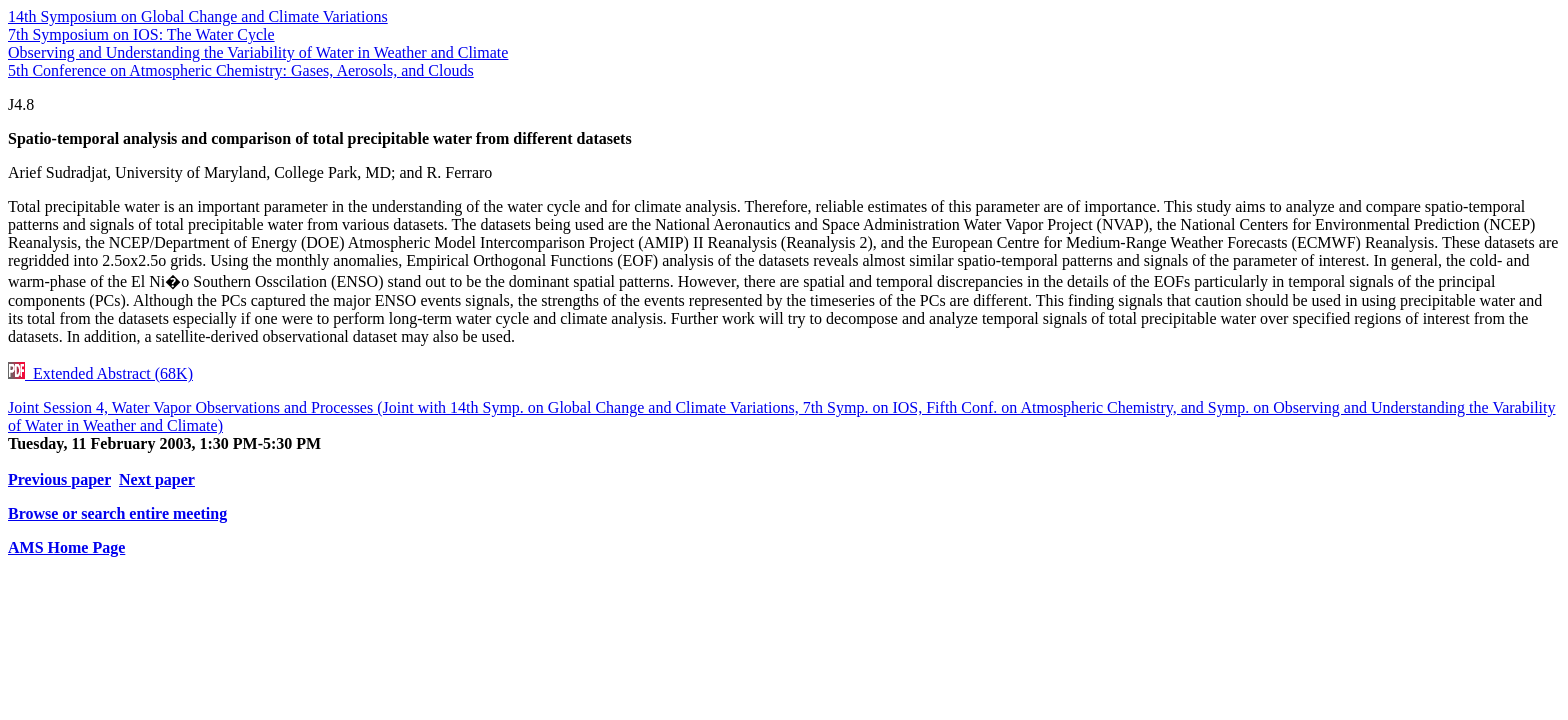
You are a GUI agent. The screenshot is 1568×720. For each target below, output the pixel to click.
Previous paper (59, 479)
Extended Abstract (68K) (100, 373)
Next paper (157, 479)
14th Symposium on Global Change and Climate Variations (198, 16)
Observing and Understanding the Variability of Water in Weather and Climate (258, 52)
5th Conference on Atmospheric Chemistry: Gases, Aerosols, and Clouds (241, 70)
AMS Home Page (66, 547)
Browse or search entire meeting (117, 513)
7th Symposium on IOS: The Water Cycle (141, 34)
